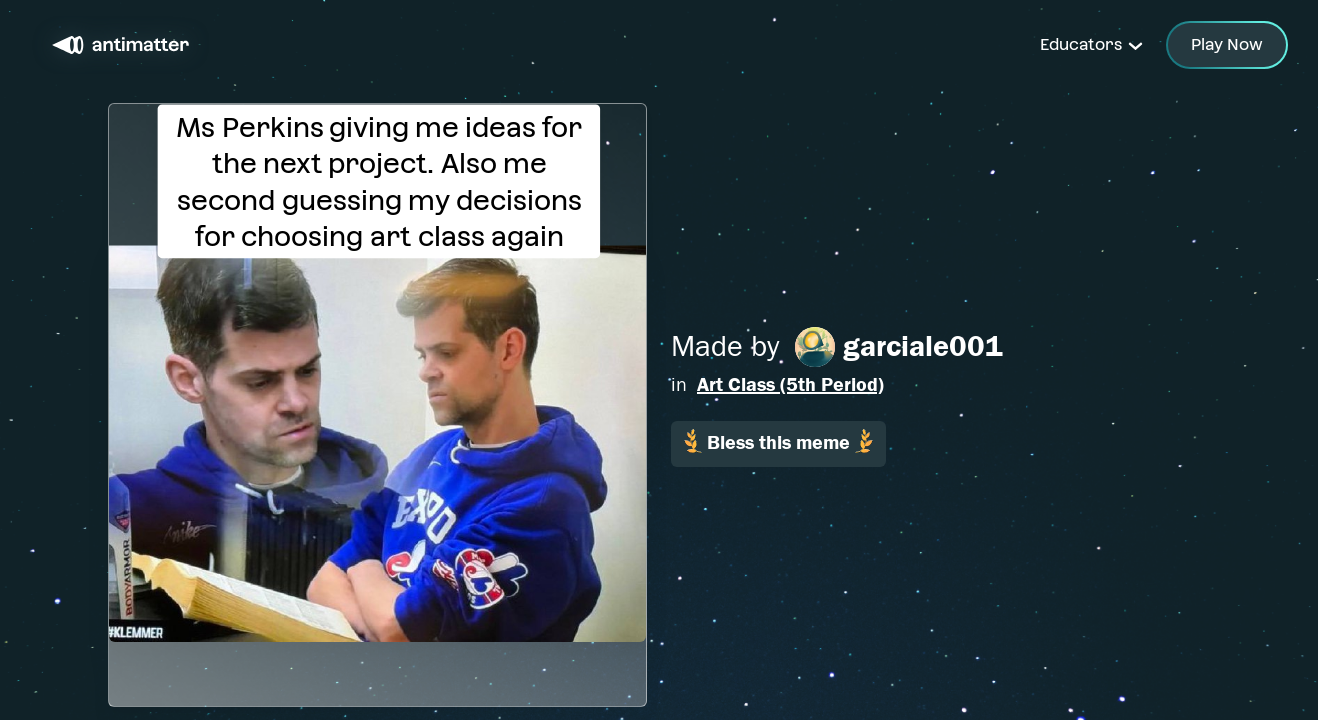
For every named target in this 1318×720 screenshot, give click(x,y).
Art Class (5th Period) (790, 384)
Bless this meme (778, 441)
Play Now (1227, 44)
